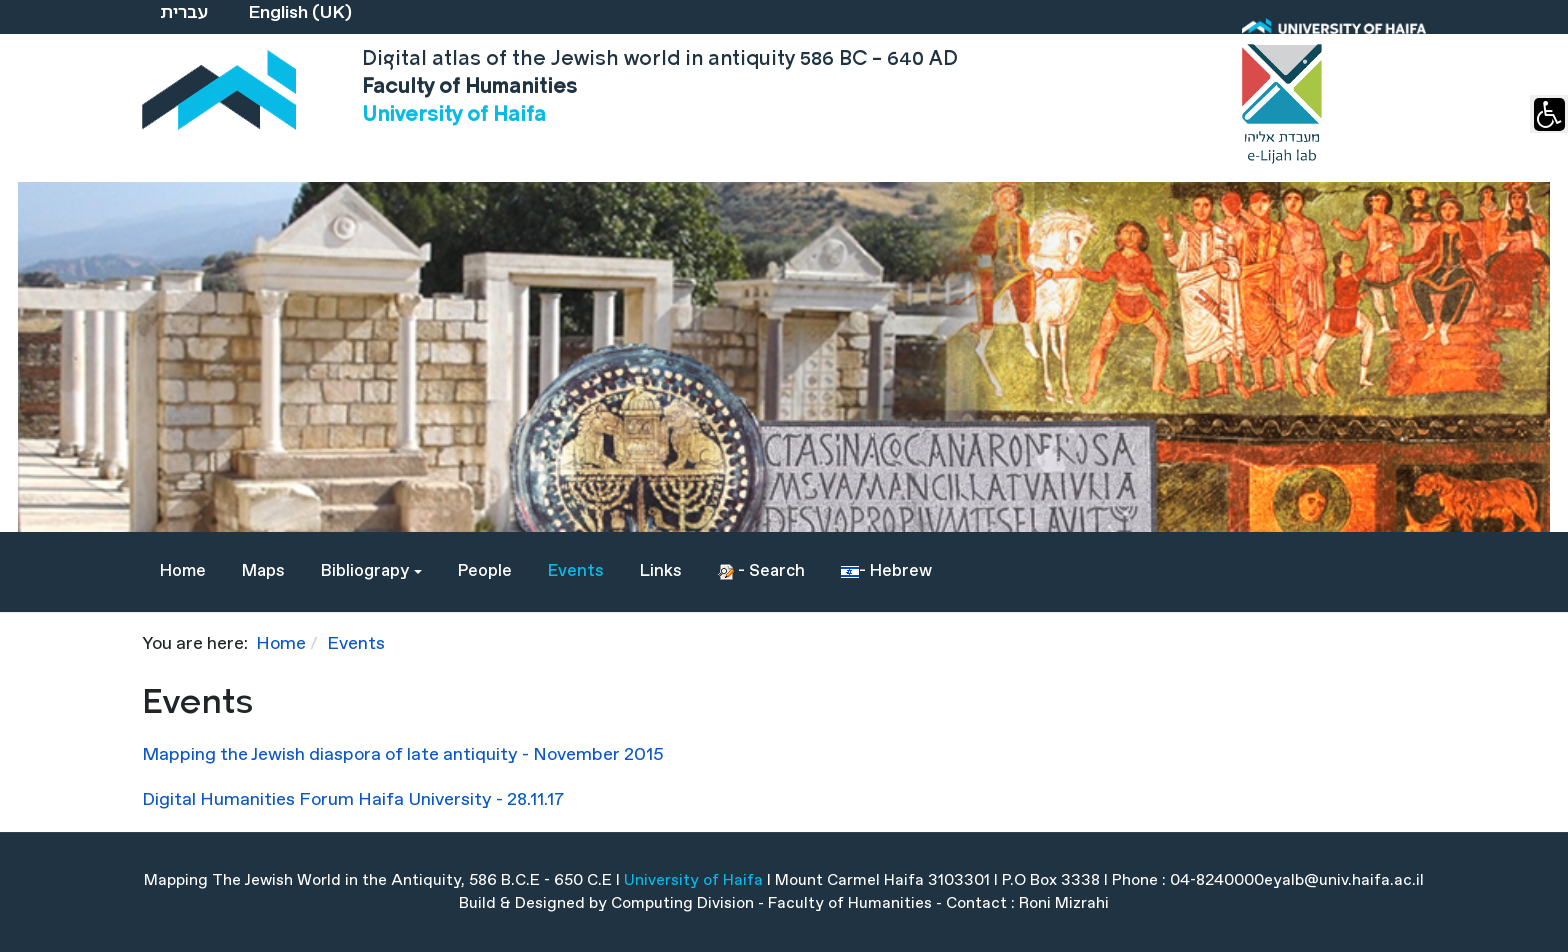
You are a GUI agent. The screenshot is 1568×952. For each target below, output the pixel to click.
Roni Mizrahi (1064, 903)
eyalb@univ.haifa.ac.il (1344, 880)
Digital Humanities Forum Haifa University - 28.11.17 (353, 800)
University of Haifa (693, 880)
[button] (371, 572)
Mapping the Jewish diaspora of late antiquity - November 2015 (403, 755)
